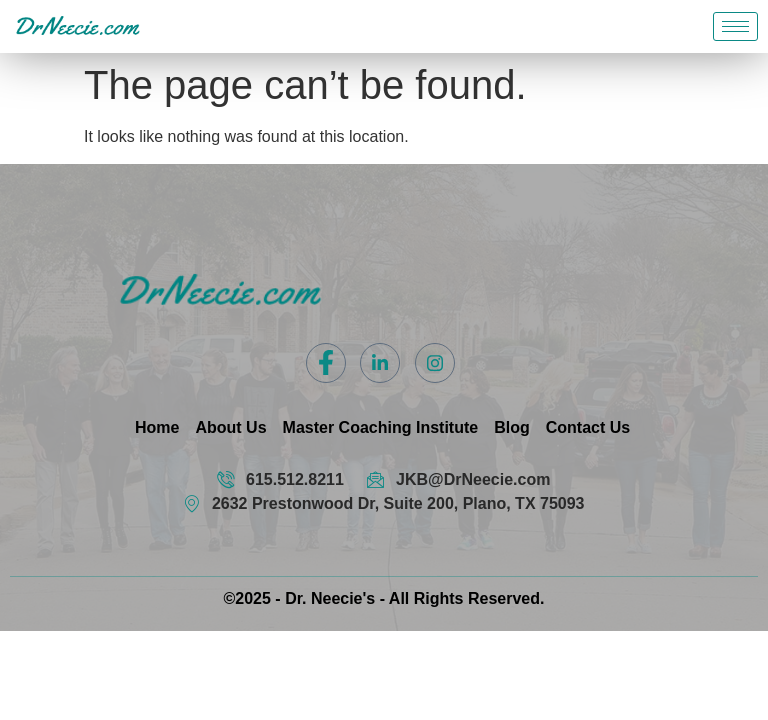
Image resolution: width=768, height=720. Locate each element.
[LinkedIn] (380, 363)
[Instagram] (435, 363)
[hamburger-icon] (735, 26)
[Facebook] (326, 363)
